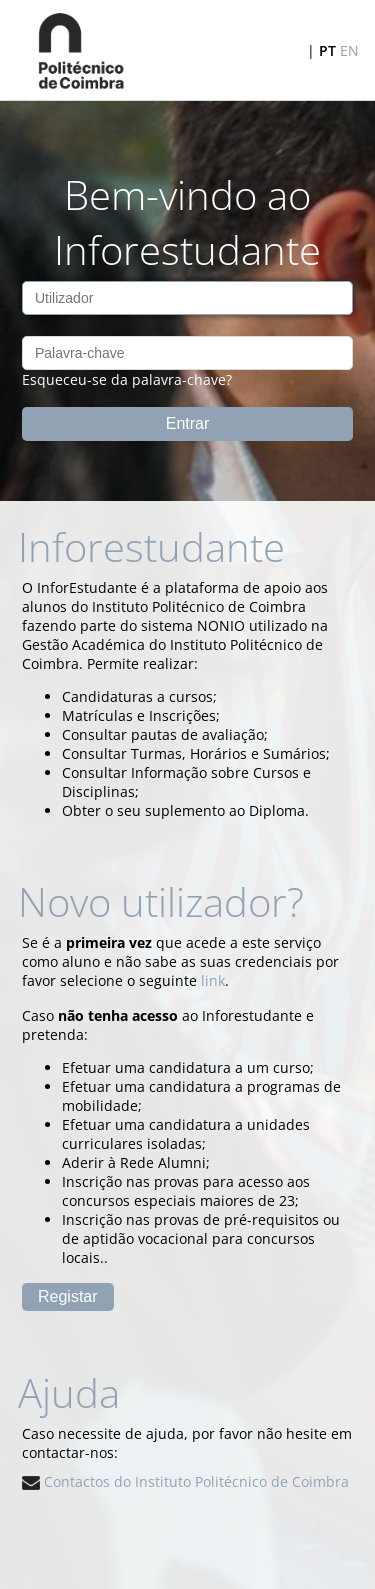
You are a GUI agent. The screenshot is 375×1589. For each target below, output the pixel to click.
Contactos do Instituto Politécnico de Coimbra (185, 1481)
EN (349, 50)
